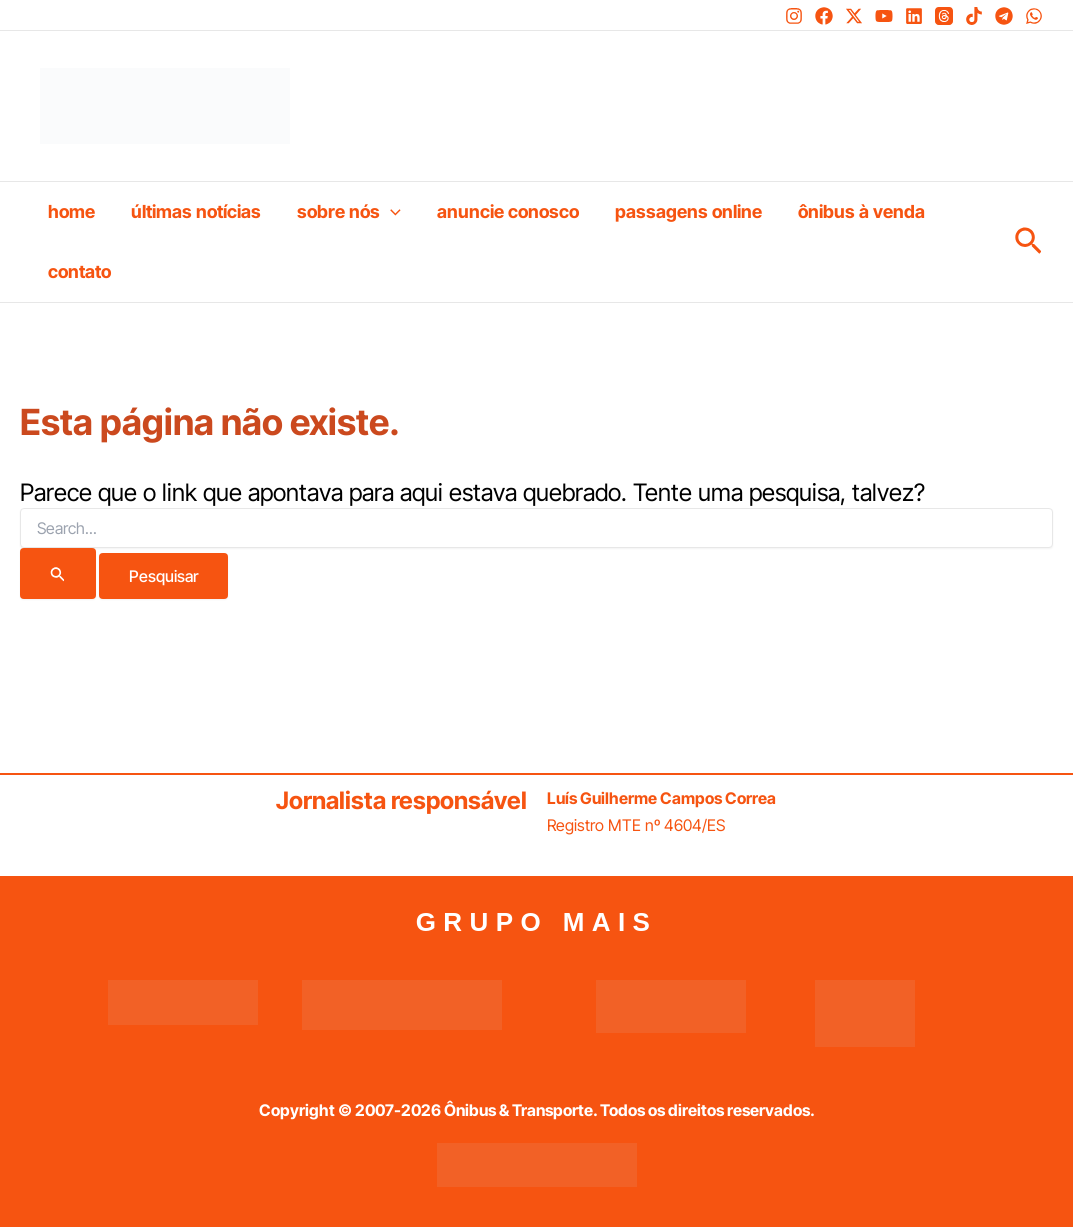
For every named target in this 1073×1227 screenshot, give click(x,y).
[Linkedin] (914, 16)
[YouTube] (884, 16)
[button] (390, 212)
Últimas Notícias (196, 211)
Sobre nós (349, 212)
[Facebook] (824, 16)
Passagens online (688, 211)
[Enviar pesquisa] (58, 573)
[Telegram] (1004, 16)
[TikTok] (974, 16)
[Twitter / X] (854, 16)
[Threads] (944, 16)
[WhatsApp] (1034, 16)
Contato (79, 271)
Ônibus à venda (861, 211)
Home (71, 211)
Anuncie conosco (508, 211)
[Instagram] (794, 16)
